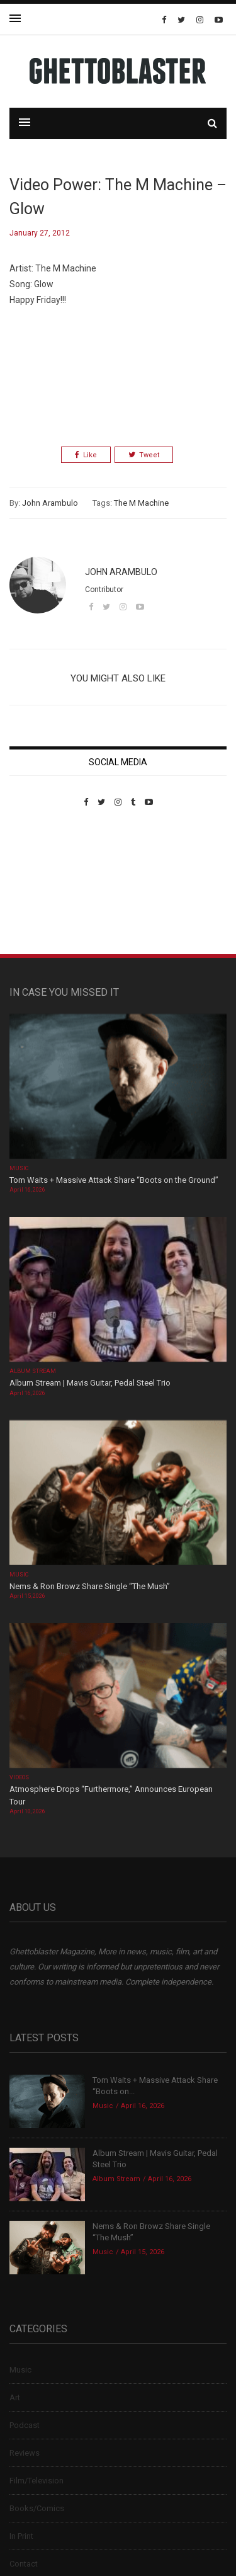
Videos (19, 1777)
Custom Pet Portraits (46, 893)
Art (14, 2397)
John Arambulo (50, 503)
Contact (23, 2563)
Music (18, 1168)
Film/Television (36, 2480)
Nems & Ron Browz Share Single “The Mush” (90, 1586)
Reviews (24, 2453)
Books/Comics (36, 2508)
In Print (21, 2536)
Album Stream (33, 1371)
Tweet (143, 455)
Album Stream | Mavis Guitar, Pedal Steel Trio (90, 1383)
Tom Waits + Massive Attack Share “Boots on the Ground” (113, 1180)
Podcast (24, 2425)
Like (86, 455)
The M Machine (141, 503)
